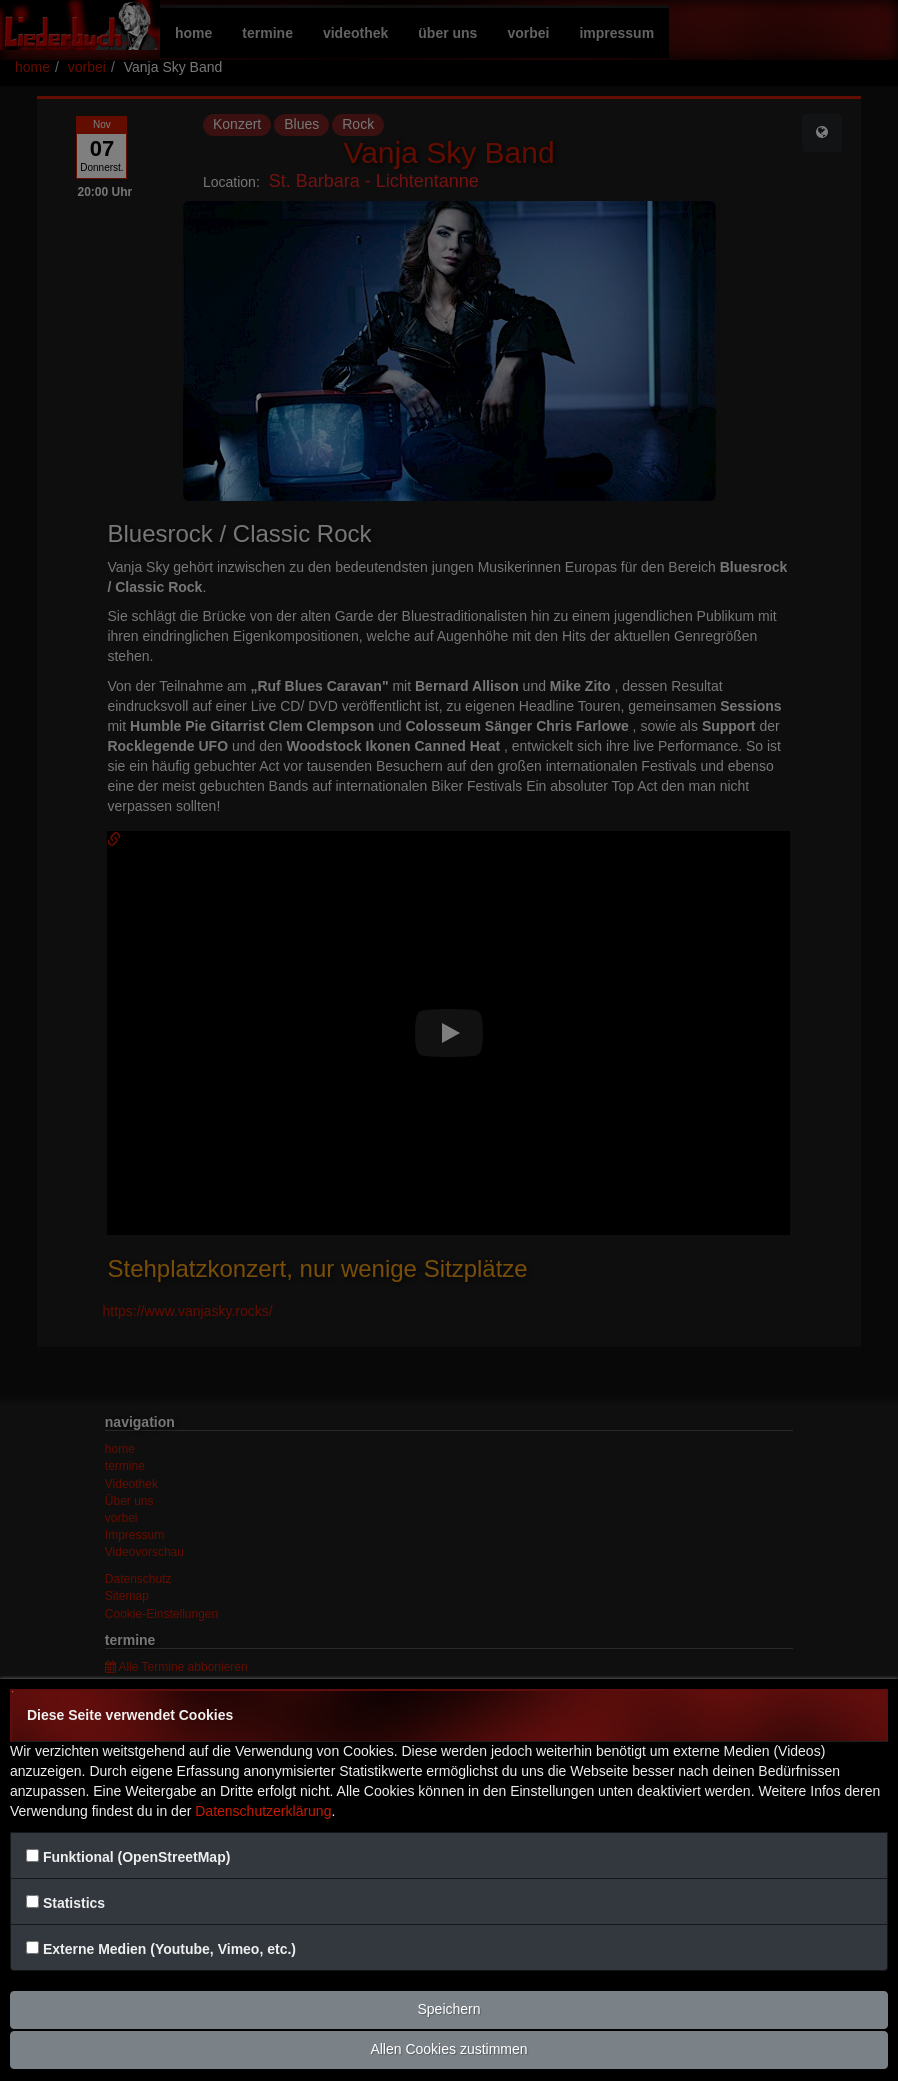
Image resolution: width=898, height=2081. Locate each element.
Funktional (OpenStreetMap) (136, 1857)
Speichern (448, 2009)
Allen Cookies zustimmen (448, 2049)
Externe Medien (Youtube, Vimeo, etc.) (169, 1949)
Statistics (74, 1903)
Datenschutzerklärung (263, 1811)
